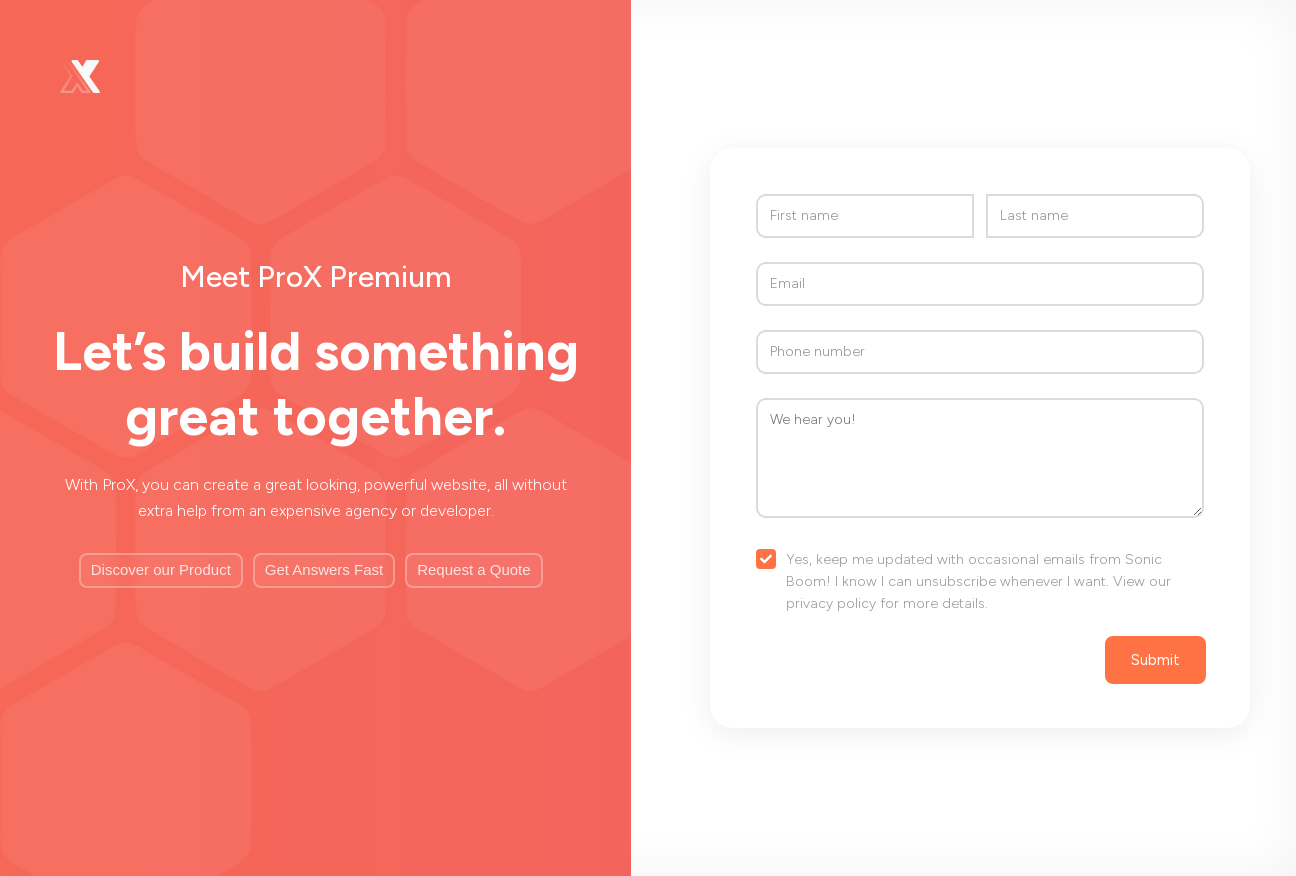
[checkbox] (980, 582)
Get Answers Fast (324, 569)
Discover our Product (161, 569)
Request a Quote (473, 569)
